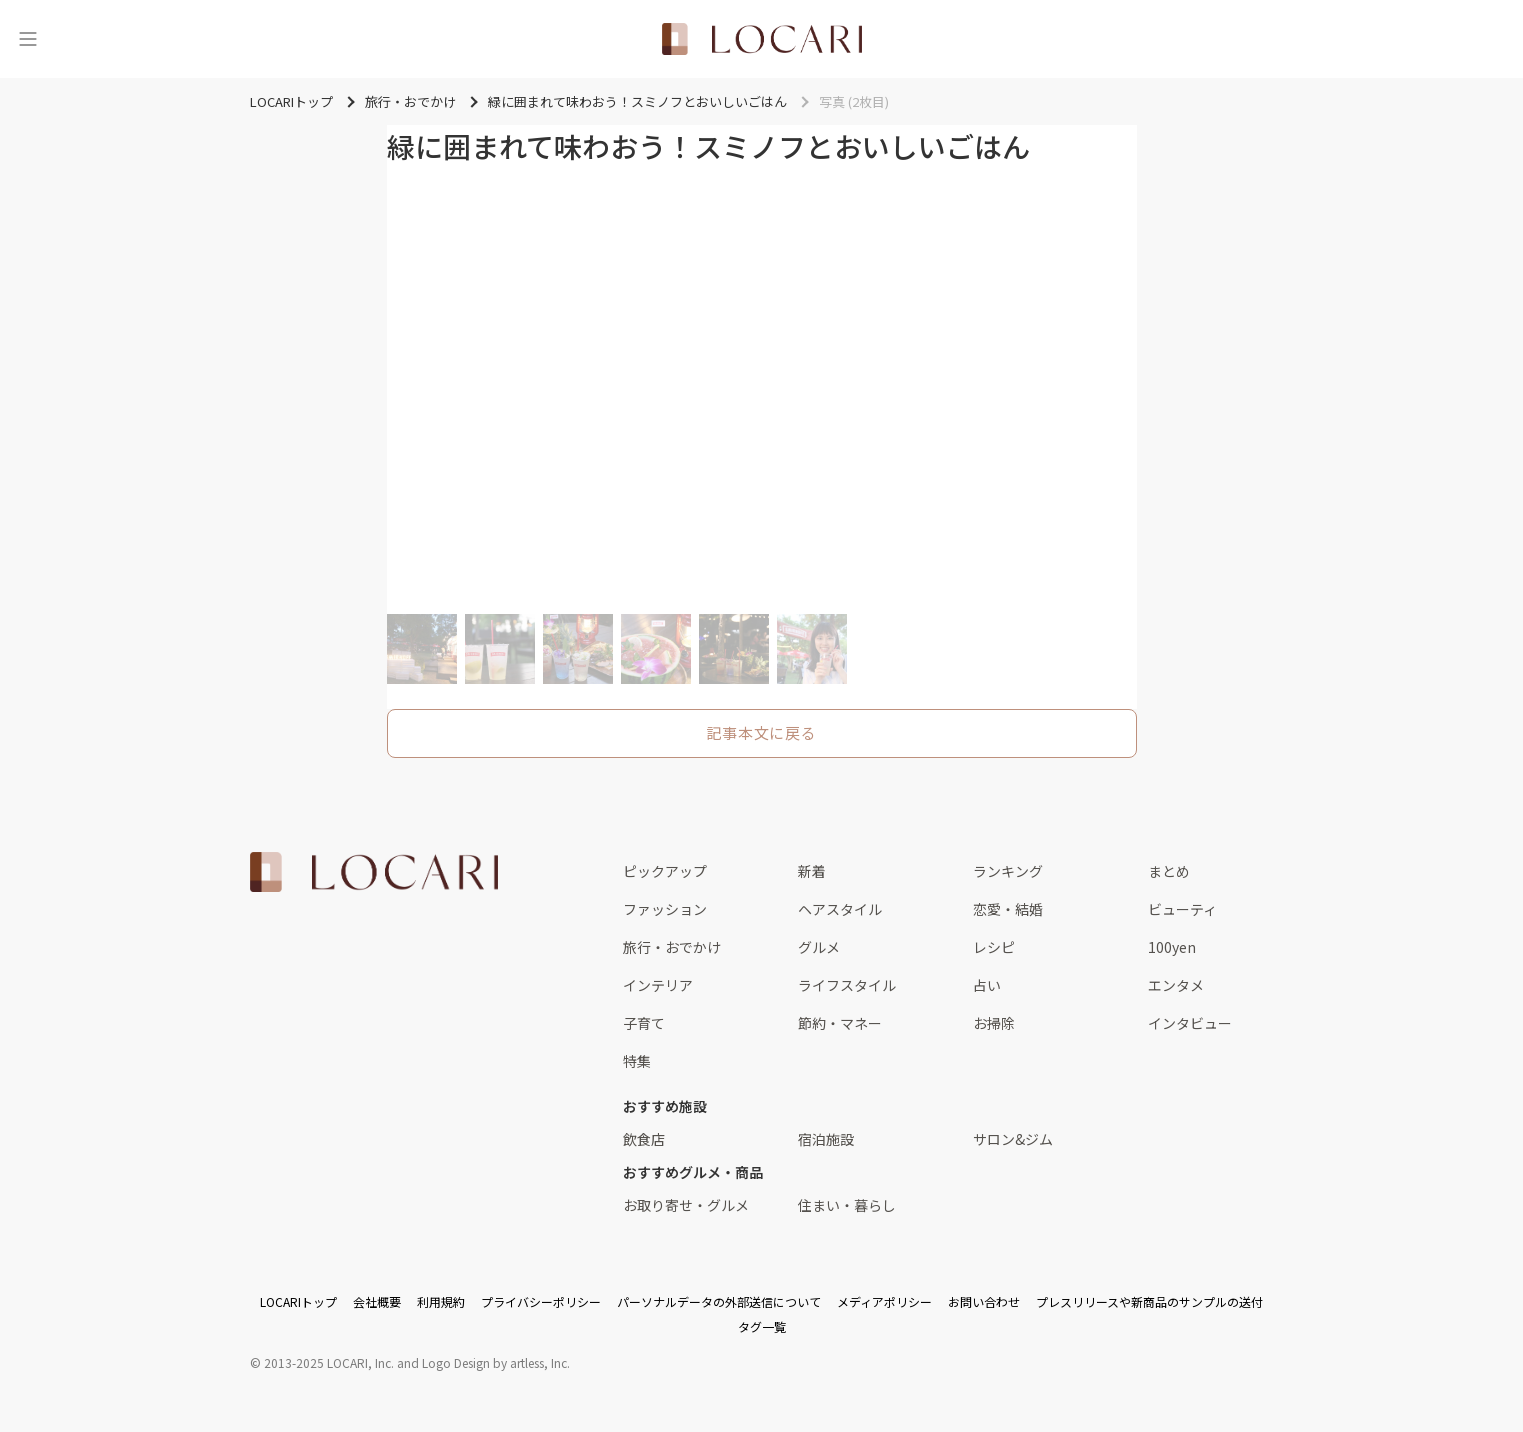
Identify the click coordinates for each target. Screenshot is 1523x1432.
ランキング (1008, 871)
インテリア (658, 985)
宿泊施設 (826, 1139)
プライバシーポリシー (541, 1301)
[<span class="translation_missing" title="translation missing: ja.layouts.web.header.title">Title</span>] (762, 39)
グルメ (819, 947)
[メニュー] (28, 39)
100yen (1172, 947)
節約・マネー (840, 1023)
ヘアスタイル (840, 909)
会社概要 (377, 1301)
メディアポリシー (884, 1301)
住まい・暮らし (847, 1205)
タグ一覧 (762, 1326)
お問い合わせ (984, 1301)
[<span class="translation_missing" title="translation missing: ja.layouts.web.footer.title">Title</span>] (374, 872)
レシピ (994, 947)
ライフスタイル (847, 985)
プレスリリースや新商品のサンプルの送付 (1149, 1301)
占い (987, 985)
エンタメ (1176, 985)
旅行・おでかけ (672, 947)
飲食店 (644, 1139)
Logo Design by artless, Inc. (496, 1362)
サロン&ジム (1013, 1139)
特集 (637, 1061)
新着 (812, 871)
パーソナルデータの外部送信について (719, 1301)
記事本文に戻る (761, 732)
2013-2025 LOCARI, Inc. (329, 1362)
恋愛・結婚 (1008, 909)
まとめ (1169, 871)
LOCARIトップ (298, 1301)
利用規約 (441, 1301)
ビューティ (1182, 909)
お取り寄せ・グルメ (686, 1205)
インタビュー (1190, 1023)
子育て (644, 1023)
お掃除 (994, 1023)
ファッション (665, 909)
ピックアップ (665, 871)
